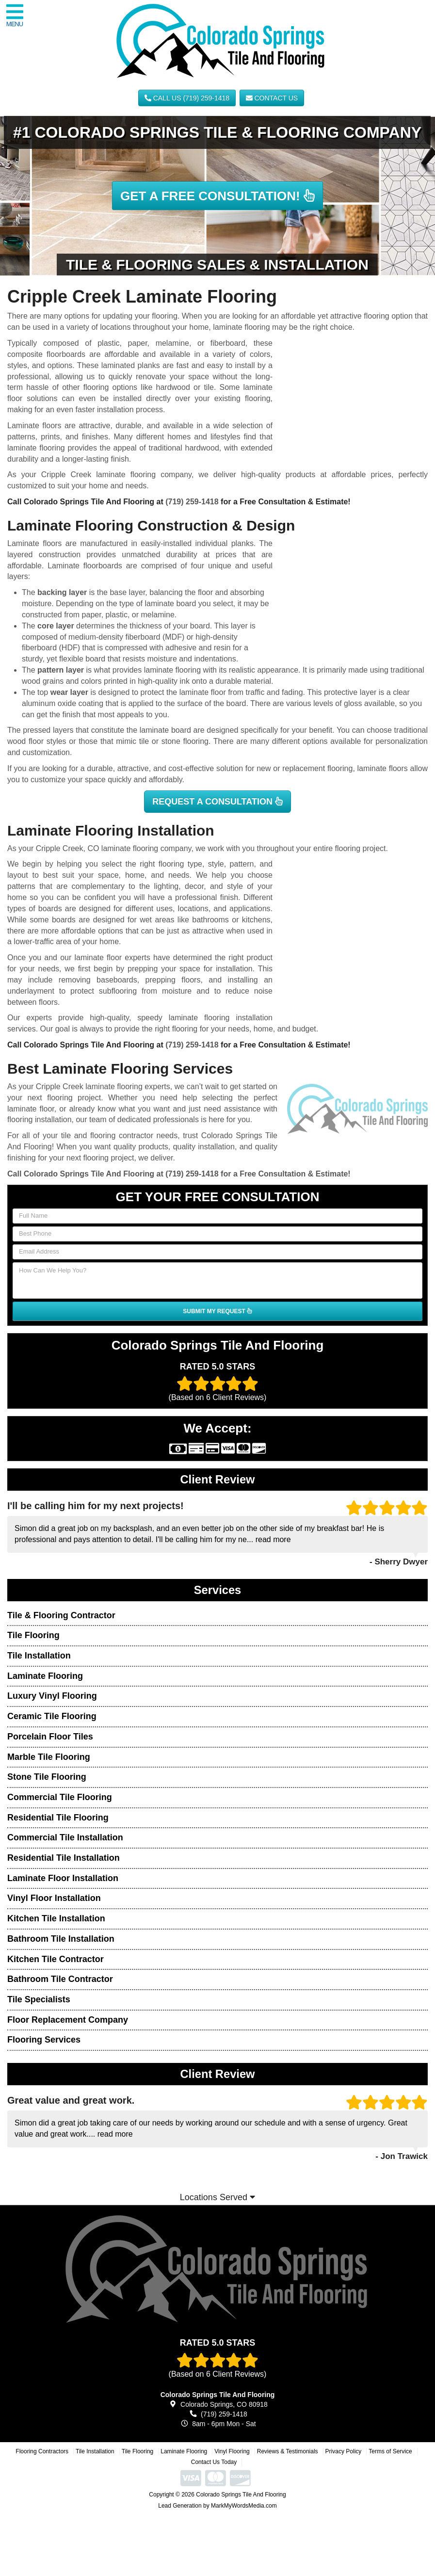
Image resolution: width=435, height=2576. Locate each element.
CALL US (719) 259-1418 (187, 98)
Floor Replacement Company (67, 2020)
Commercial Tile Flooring (59, 1797)
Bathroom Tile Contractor (60, 1979)
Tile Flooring (33, 1635)
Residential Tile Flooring (58, 1817)
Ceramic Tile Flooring (52, 1716)
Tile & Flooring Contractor (61, 1615)
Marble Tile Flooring (48, 1757)
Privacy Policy (343, 2451)
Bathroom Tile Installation (60, 1939)
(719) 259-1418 (191, 502)
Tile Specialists (38, 1999)
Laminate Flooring (45, 1676)
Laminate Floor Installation (62, 1878)
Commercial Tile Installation (65, 1837)
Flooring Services (44, 2040)
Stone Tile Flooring (46, 1777)
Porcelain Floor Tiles (50, 1736)
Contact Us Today (214, 2462)
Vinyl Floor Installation (54, 1898)
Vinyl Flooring (231, 2451)
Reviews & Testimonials (287, 2451)
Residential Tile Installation (63, 1858)
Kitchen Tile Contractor (55, 1959)
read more (273, 1539)
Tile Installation (39, 1655)
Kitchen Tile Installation (56, 1918)
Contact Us (272, 98)
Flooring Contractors (42, 2451)
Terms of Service (390, 2451)
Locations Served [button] (217, 2197)
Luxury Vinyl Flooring (52, 1696)
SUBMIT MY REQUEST (217, 1311)
